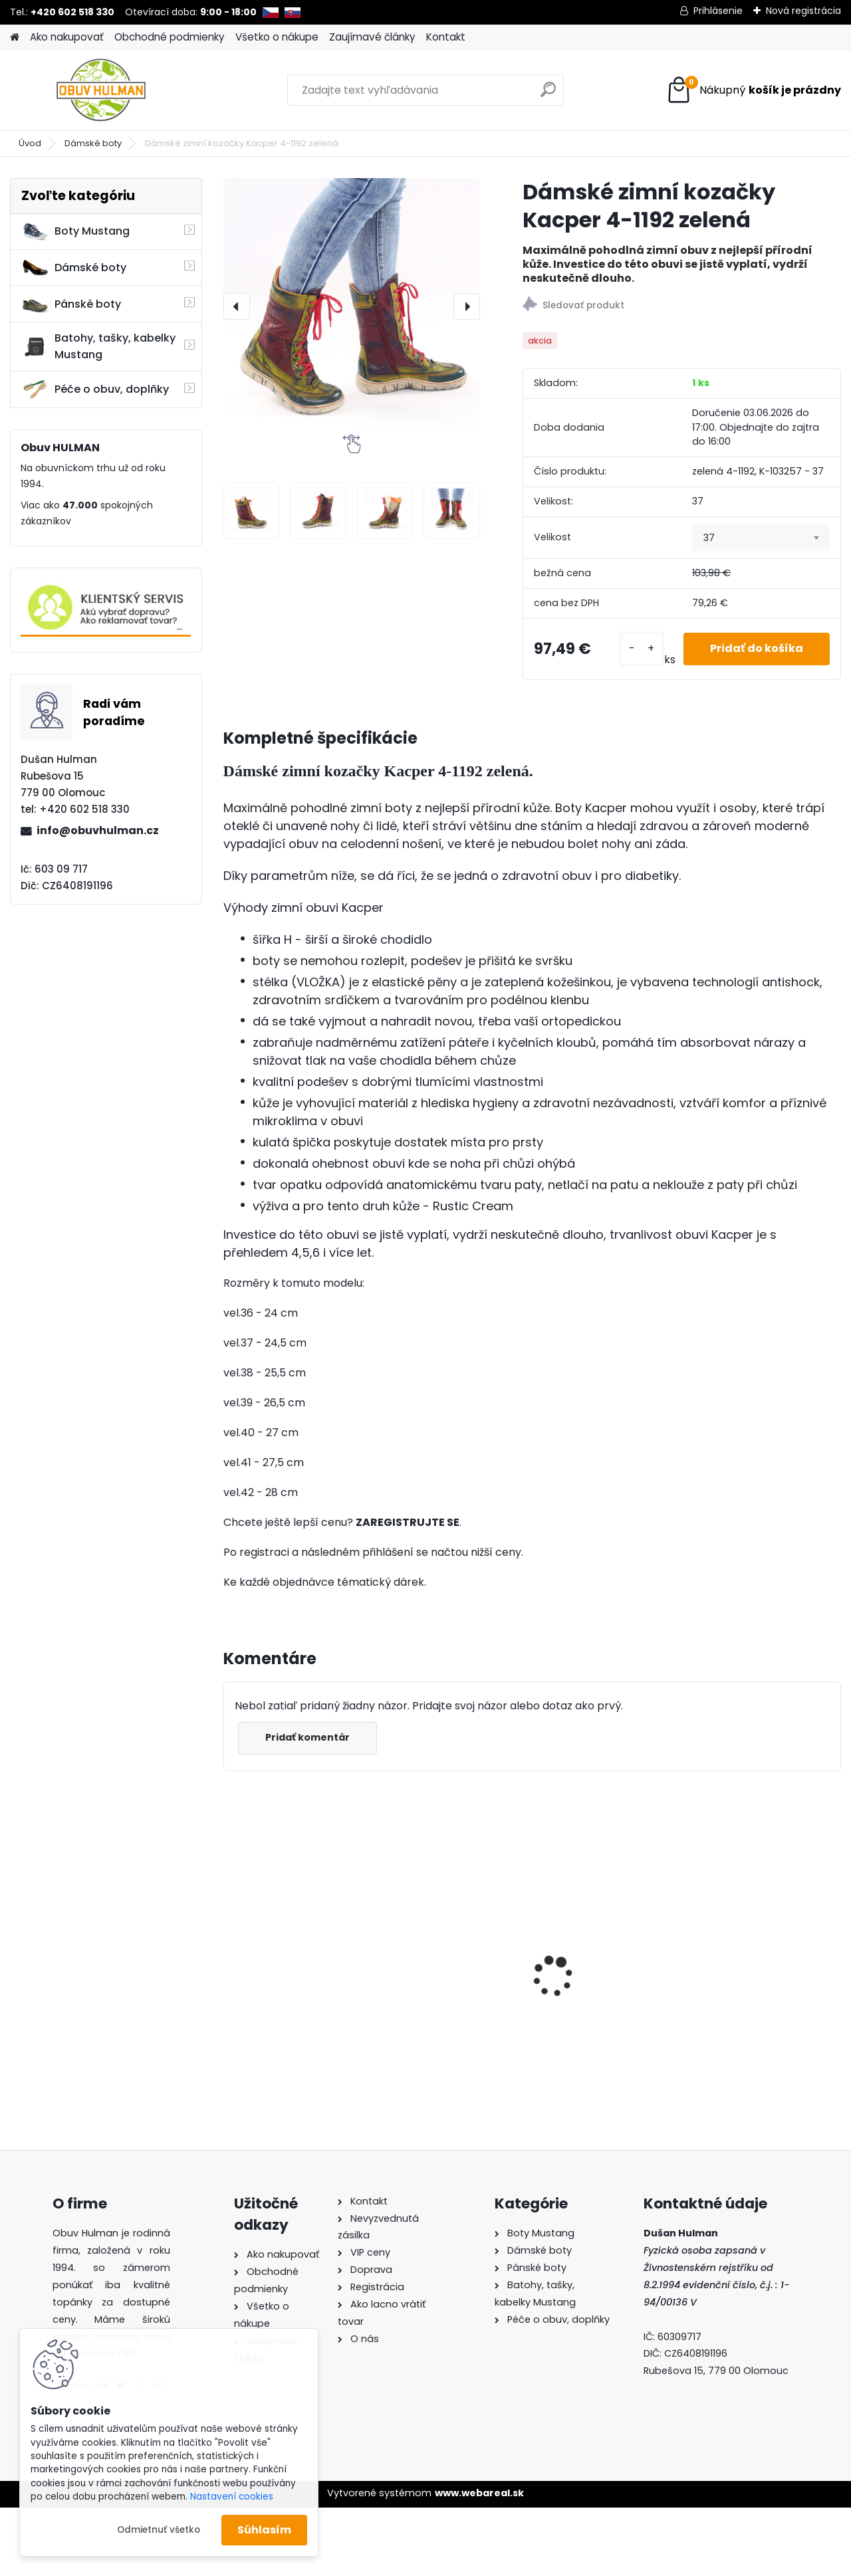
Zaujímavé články (372, 37)
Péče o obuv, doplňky (95, 389)
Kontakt (445, 37)
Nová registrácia (803, 10)
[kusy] (642, 649)
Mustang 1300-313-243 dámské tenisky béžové (293, 1968)
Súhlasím (264, 2529)
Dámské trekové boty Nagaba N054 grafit (758, 1951)
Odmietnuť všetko (158, 2529)
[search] (548, 95)
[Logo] (101, 90)
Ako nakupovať (67, 37)
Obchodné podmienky (169, 37)
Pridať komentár (307, 1737)
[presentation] (236, 306)
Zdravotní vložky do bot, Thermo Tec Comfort (452, 1971)
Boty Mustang (75, 231)
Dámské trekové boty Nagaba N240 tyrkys (601, 1942)
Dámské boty (93, 143)
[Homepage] (14, 38)
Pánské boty (71, 304)
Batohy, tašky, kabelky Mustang (98, 346)
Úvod (30, 143)
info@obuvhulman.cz (98, 830)
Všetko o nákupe (276, 37)
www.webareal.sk (479, 2493)
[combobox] (761, 537)
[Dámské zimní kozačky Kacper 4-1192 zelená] (351, 306)
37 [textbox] (709, 537)
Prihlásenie (718, 10)
